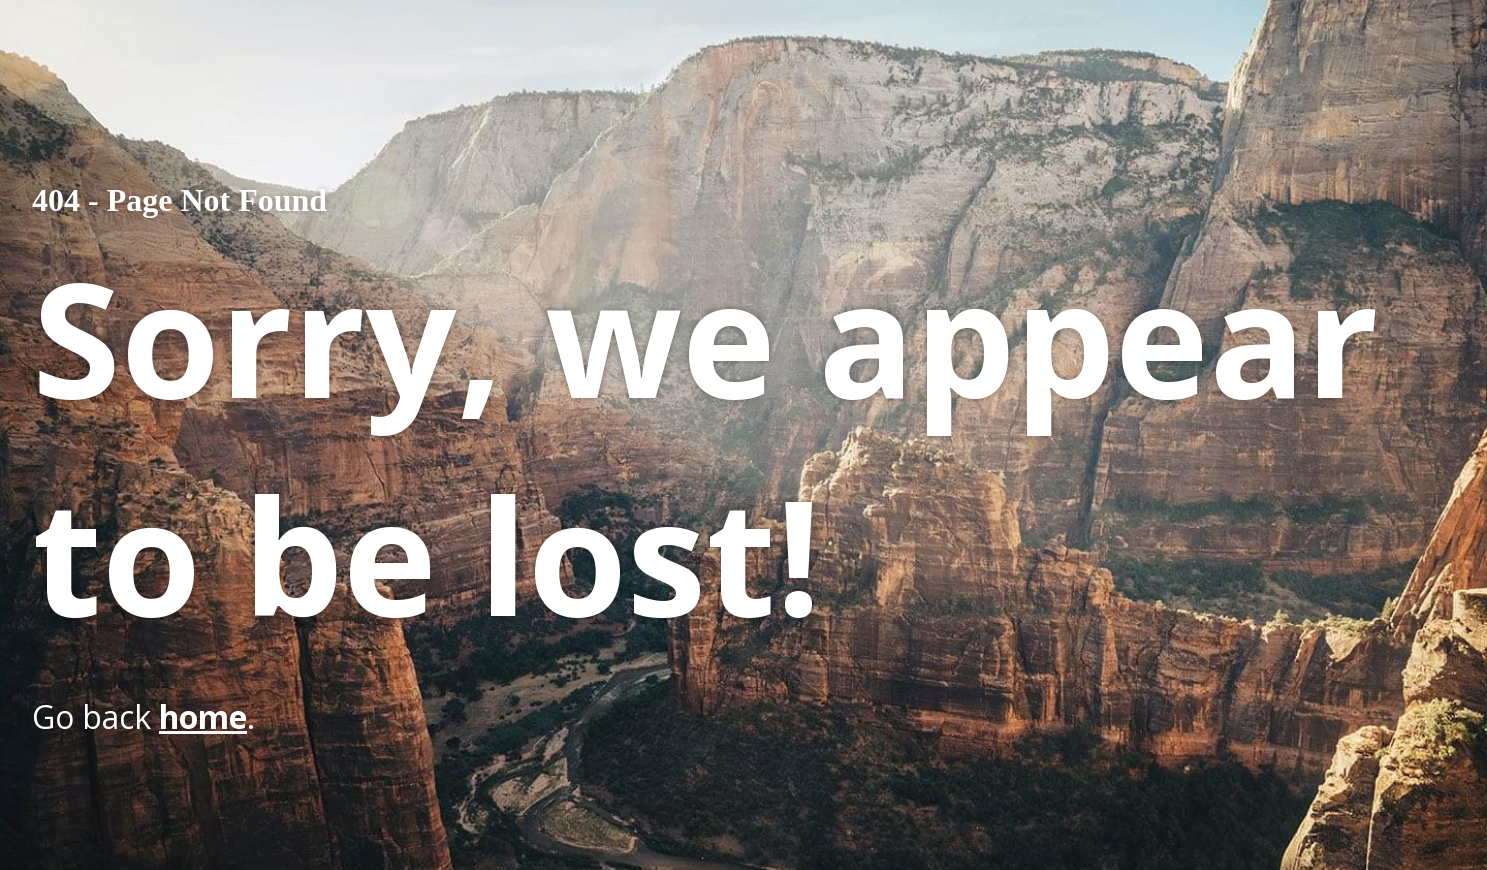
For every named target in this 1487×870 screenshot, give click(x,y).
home (203, 716)
